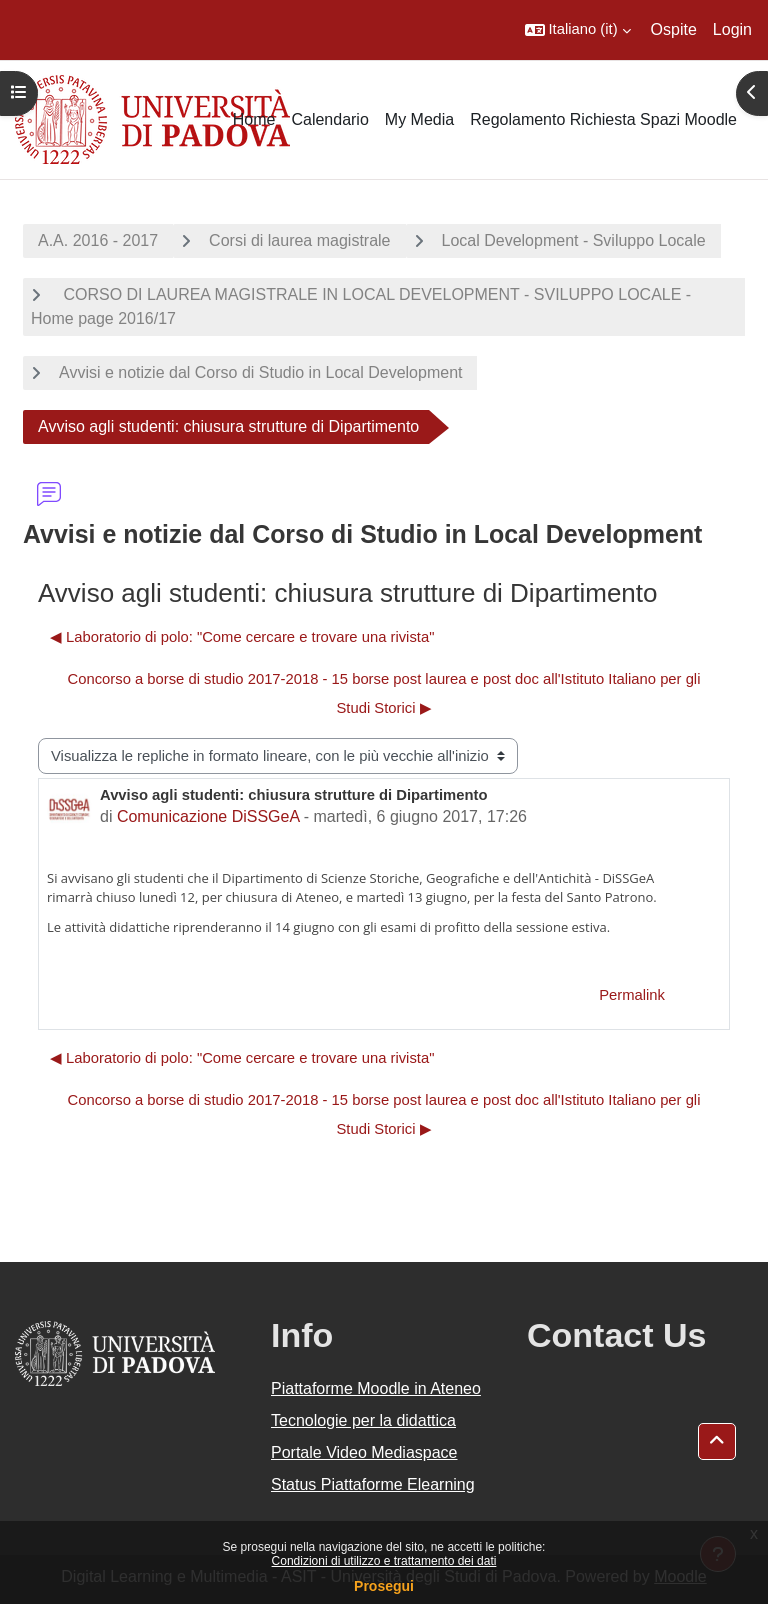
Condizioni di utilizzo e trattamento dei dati (384, 1561)
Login (732, 29)
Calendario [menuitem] (329, 119)
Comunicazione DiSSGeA (208, 816)
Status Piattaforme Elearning (373, 1484)
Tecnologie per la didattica (363, 1420)
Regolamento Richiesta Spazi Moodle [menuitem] (603, 119)
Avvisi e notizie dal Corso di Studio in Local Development (260, 372)
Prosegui (384, 1586)
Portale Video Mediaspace (364, 1452)
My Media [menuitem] (419, 119)
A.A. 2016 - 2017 (98, 240)
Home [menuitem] (254, 119)
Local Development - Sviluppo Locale (574, 240)
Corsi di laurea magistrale (299, 240)
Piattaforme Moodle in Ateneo (376, 1388)
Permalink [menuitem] (632, 995)
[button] (578, 30)
